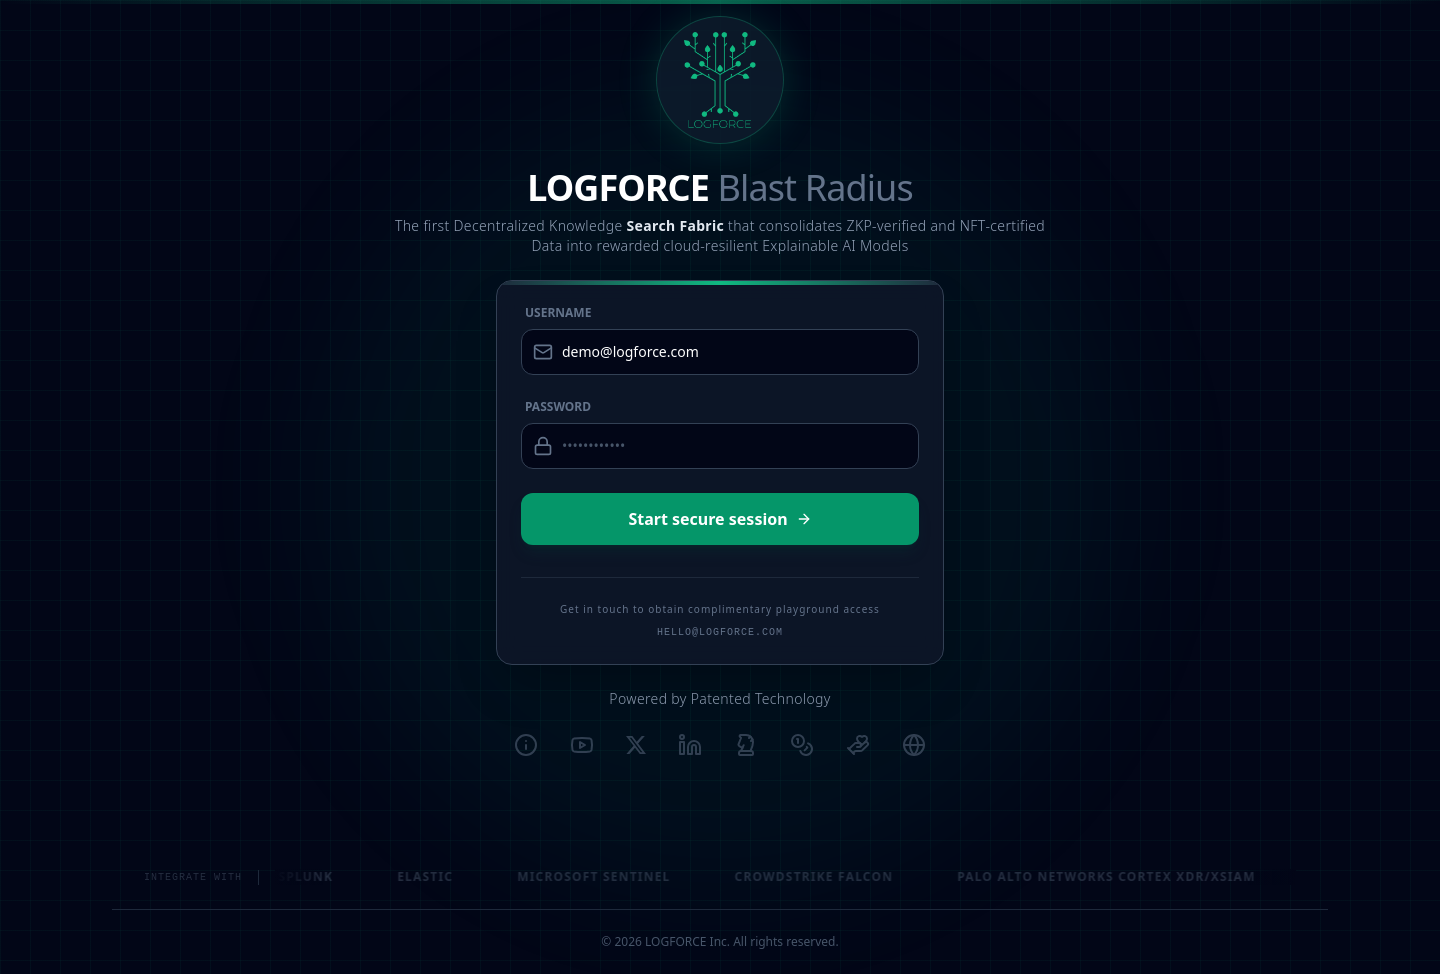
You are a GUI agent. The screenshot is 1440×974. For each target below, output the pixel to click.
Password (558, 407)
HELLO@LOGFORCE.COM (720, 632)
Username (558, 313)
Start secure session (719, 519)
